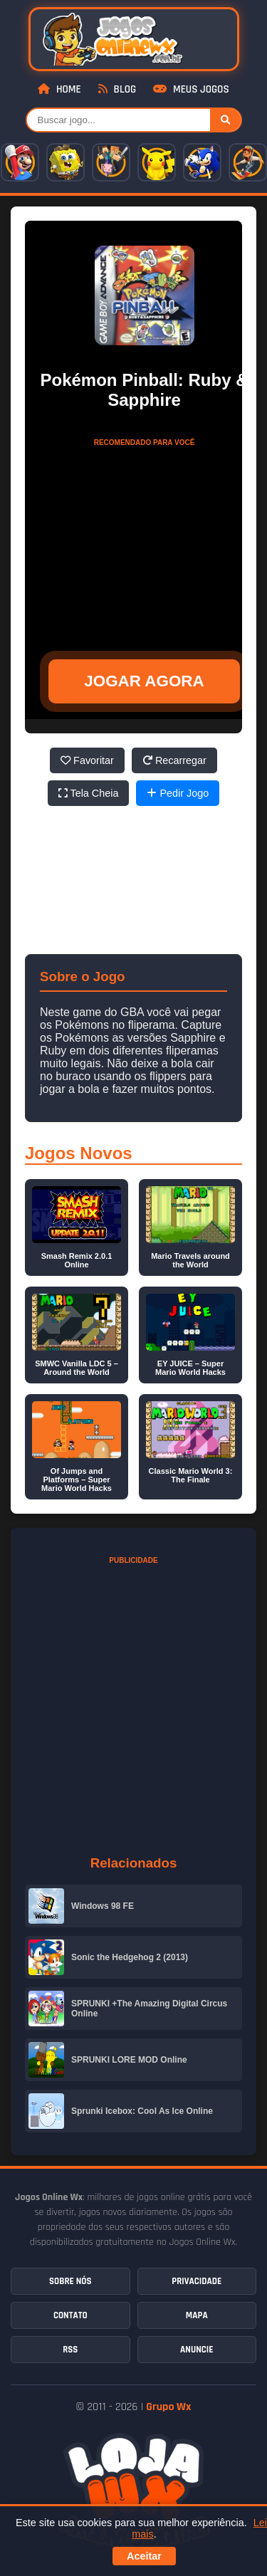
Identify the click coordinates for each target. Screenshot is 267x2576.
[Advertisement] (144, 543)
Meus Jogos (191, 89)
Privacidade (196, 2281)
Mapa (197, 2315)
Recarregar (174, 760)
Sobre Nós (70, 2281)
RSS (70, 2349)
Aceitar (144, 2556)
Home (59, 89)
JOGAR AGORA (144, 681)
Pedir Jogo (178, 793)
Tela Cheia (88, 793)
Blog (117, 89)
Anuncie (196, 2349)
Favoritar (87, 760)
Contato (70, 2315)
